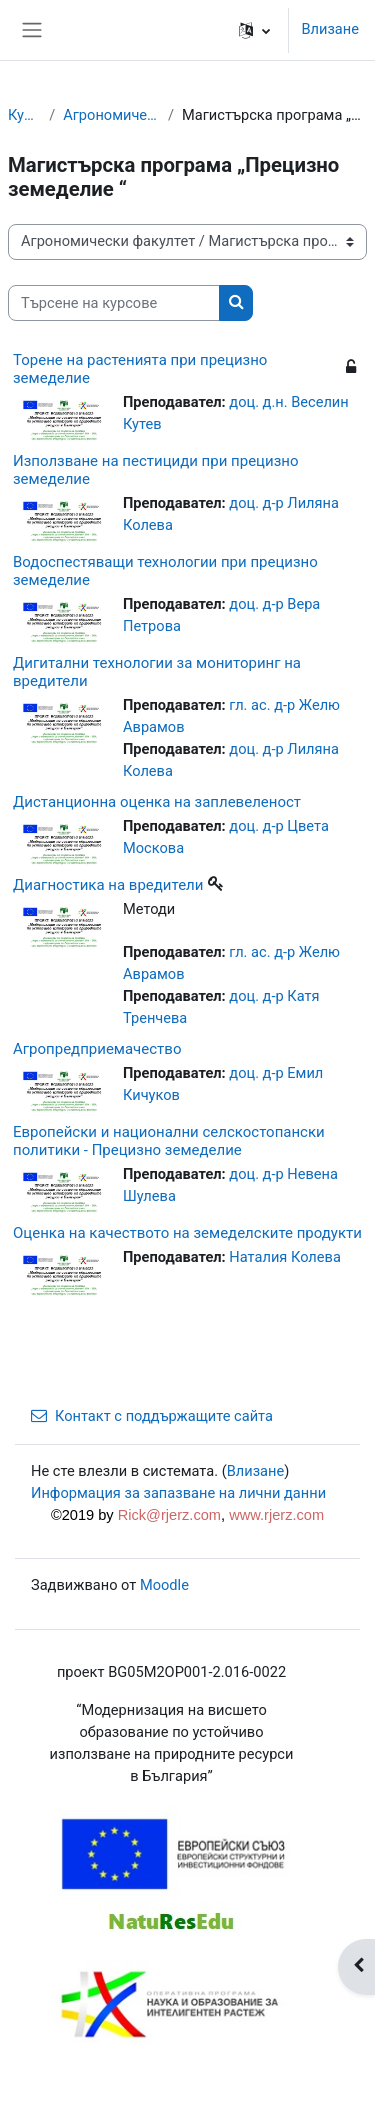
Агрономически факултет (111, 115)
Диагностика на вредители (108, 885)
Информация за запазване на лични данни (178, 1493)
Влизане (330, 29)
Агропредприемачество (97, 1049)
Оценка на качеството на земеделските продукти (187, 1233)
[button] (254, 30)
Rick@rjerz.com (169, 1515)
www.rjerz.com (276, 1515)
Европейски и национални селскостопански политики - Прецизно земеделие (169, 1141)
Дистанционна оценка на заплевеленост (157, 802)
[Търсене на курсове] (114, 303)
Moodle (164, 1585)
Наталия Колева (285, 1257)
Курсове (24, 115)
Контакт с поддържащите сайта (152, 1416)
